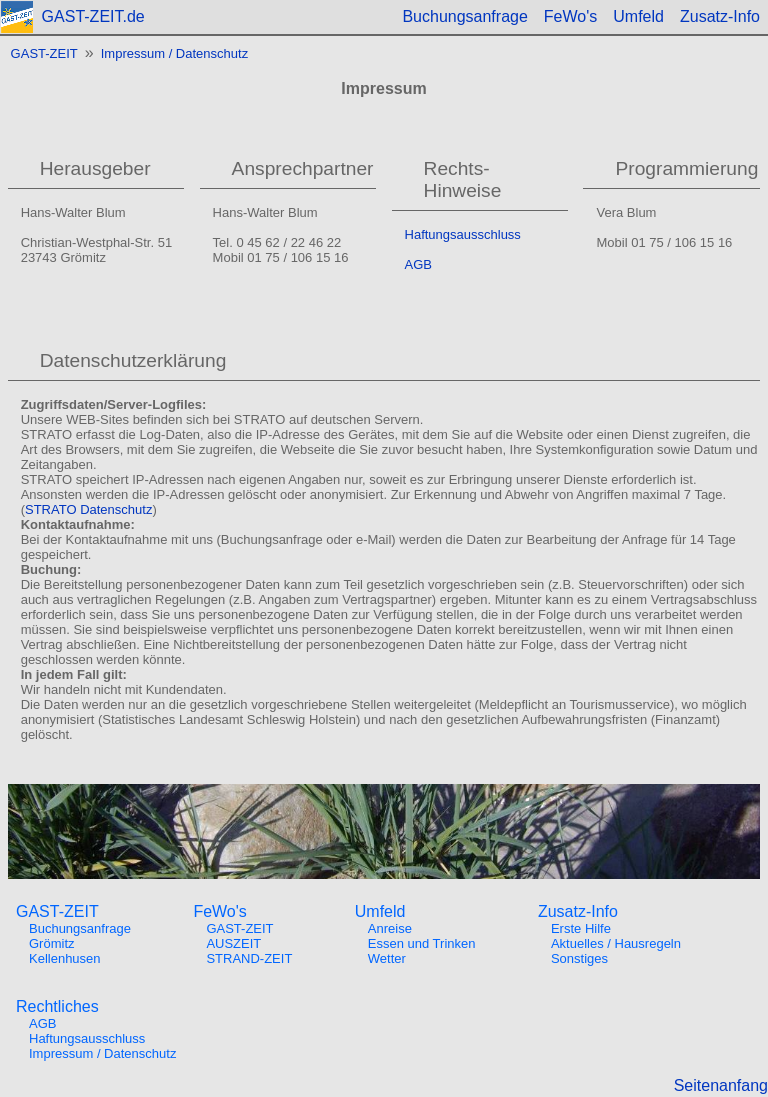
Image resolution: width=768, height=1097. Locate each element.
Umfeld (638, 16)
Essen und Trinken (422, 943)
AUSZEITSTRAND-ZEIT (249, 951)
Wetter (387, 958)
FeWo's (570, 16)
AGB (418, 264)
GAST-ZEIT (44, 53)
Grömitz (52, 943)
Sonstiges (579, 958)
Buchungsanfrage (464, 16)
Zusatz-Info (720, 16)
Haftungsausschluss (463, 234)
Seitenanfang (721, 1085)
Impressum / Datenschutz (174, 53)
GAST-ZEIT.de (93, 16)
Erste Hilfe (581, 928)
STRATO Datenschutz (88, 509)
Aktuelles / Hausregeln (616, 943)
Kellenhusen (65, 958)
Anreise (390, 928)
